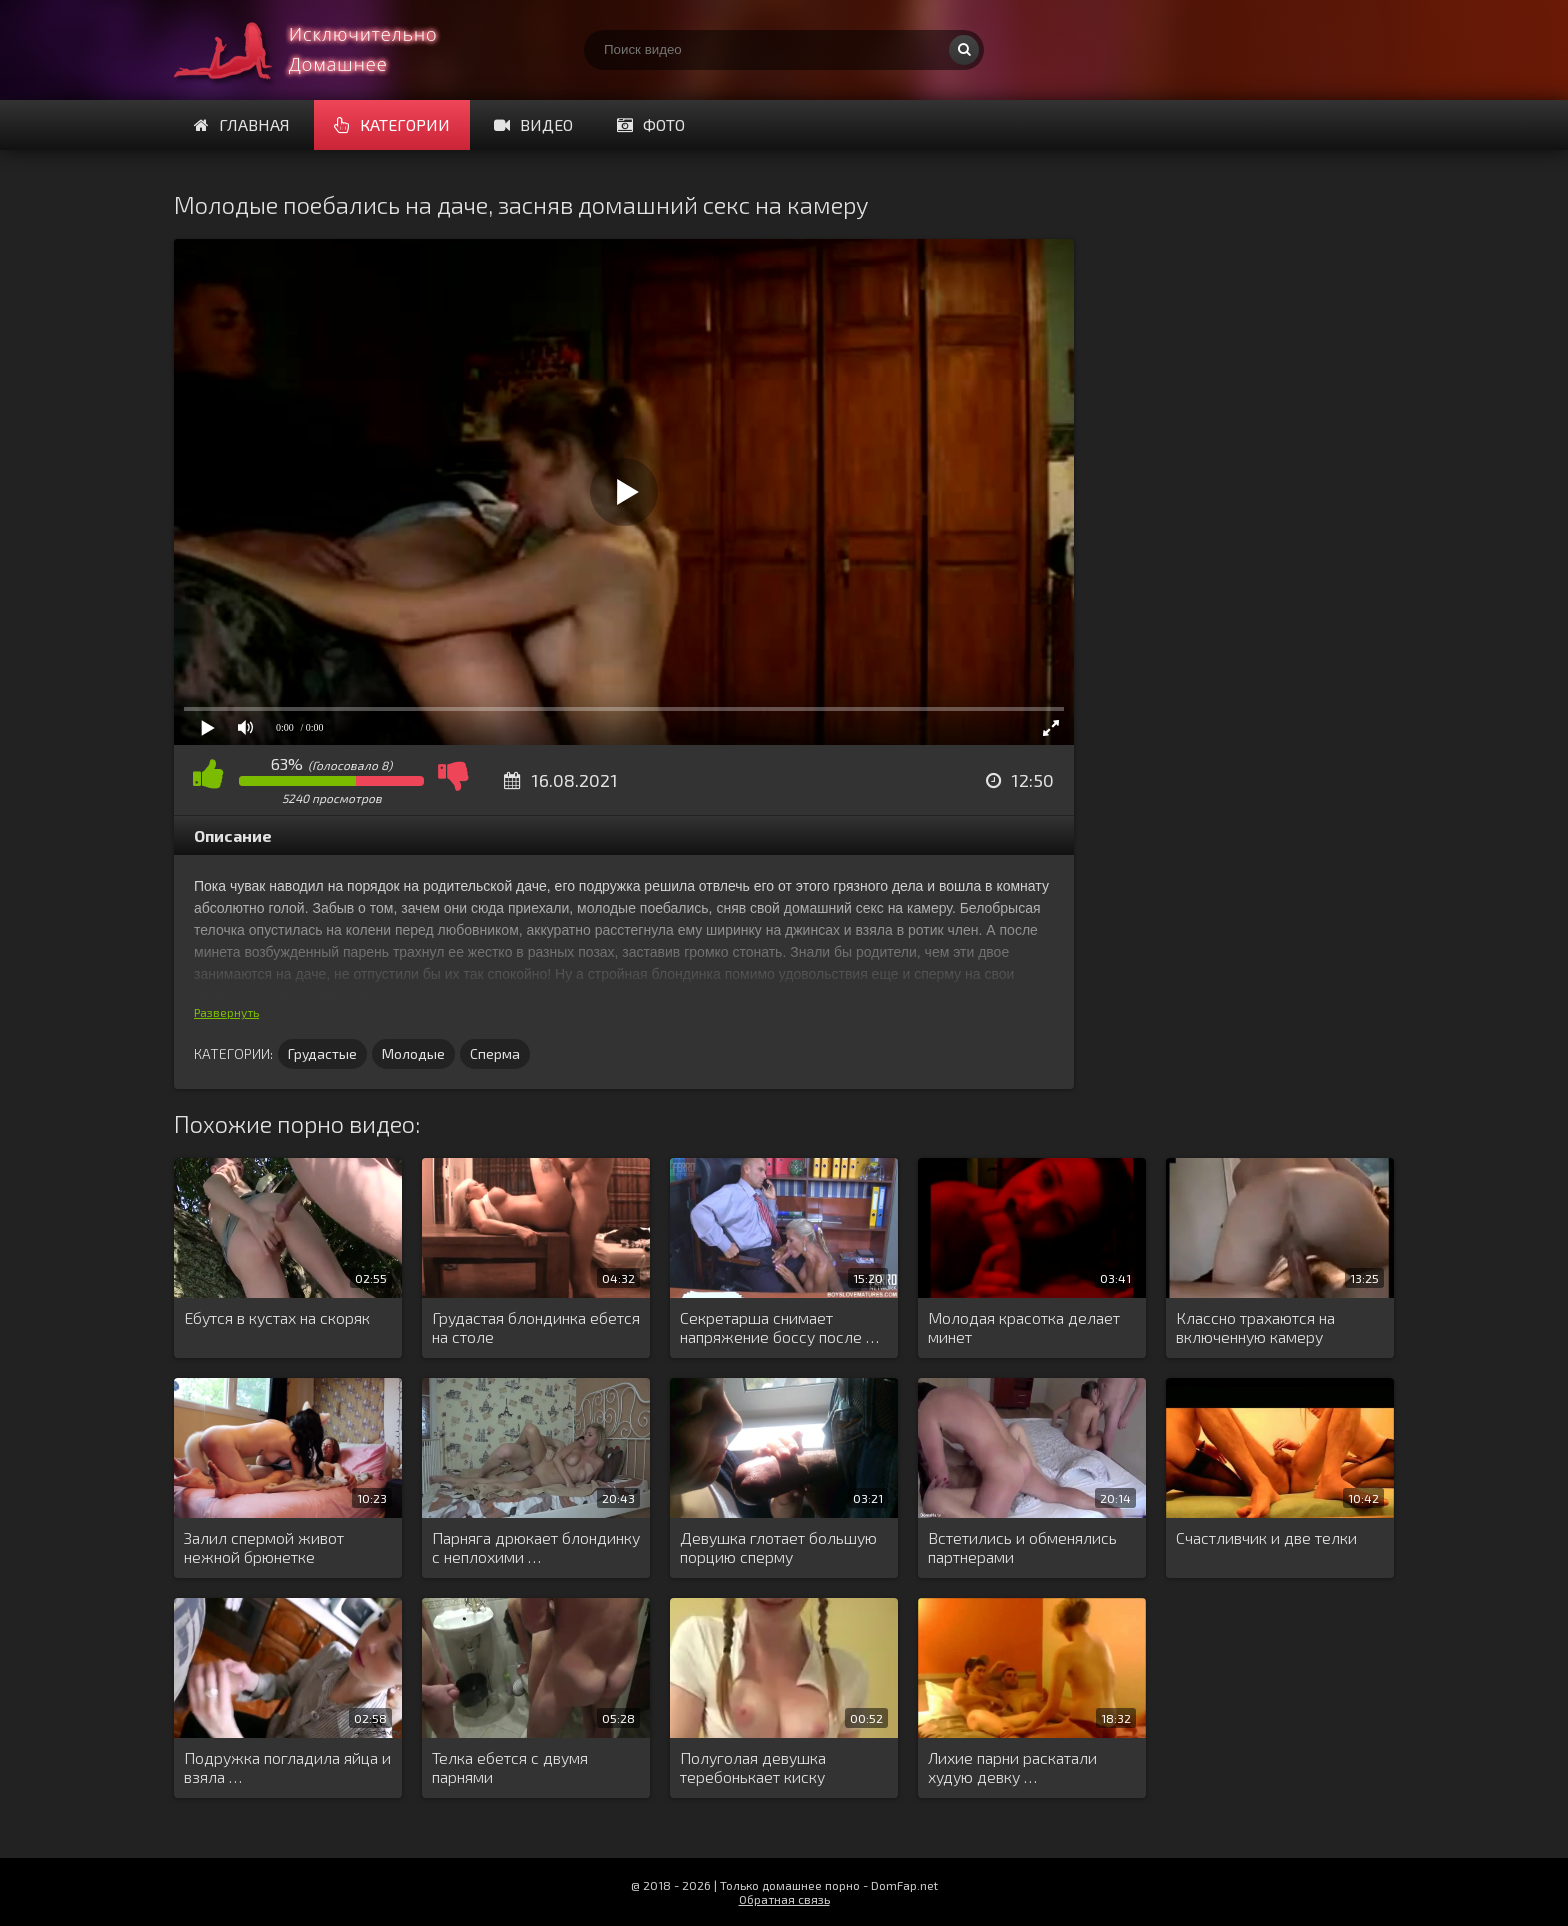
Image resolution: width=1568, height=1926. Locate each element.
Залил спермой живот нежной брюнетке (264, 1547)
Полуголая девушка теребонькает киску (753, 1767)
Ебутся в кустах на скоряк (277, 1317)
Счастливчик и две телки (1266, 1537)
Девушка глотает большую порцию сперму (778, 1547)
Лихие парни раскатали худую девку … (1012, 1767)
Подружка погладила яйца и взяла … (287, 1767)
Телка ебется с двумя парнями (510, 1767)
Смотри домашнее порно (324, 50)
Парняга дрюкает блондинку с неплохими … (536, 1547)
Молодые (413, 1053)
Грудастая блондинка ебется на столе (536, 1327)
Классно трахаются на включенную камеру (1255, 1327)
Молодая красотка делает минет (1024, 1327)
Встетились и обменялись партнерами (1022, 1547)
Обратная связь (784, 1899)
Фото (651, 124)
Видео (533, 124)
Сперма (495, 1053)
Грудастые (322, 1053)
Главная (242, 124)
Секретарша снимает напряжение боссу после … (779, 1327)
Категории (392, 124)
